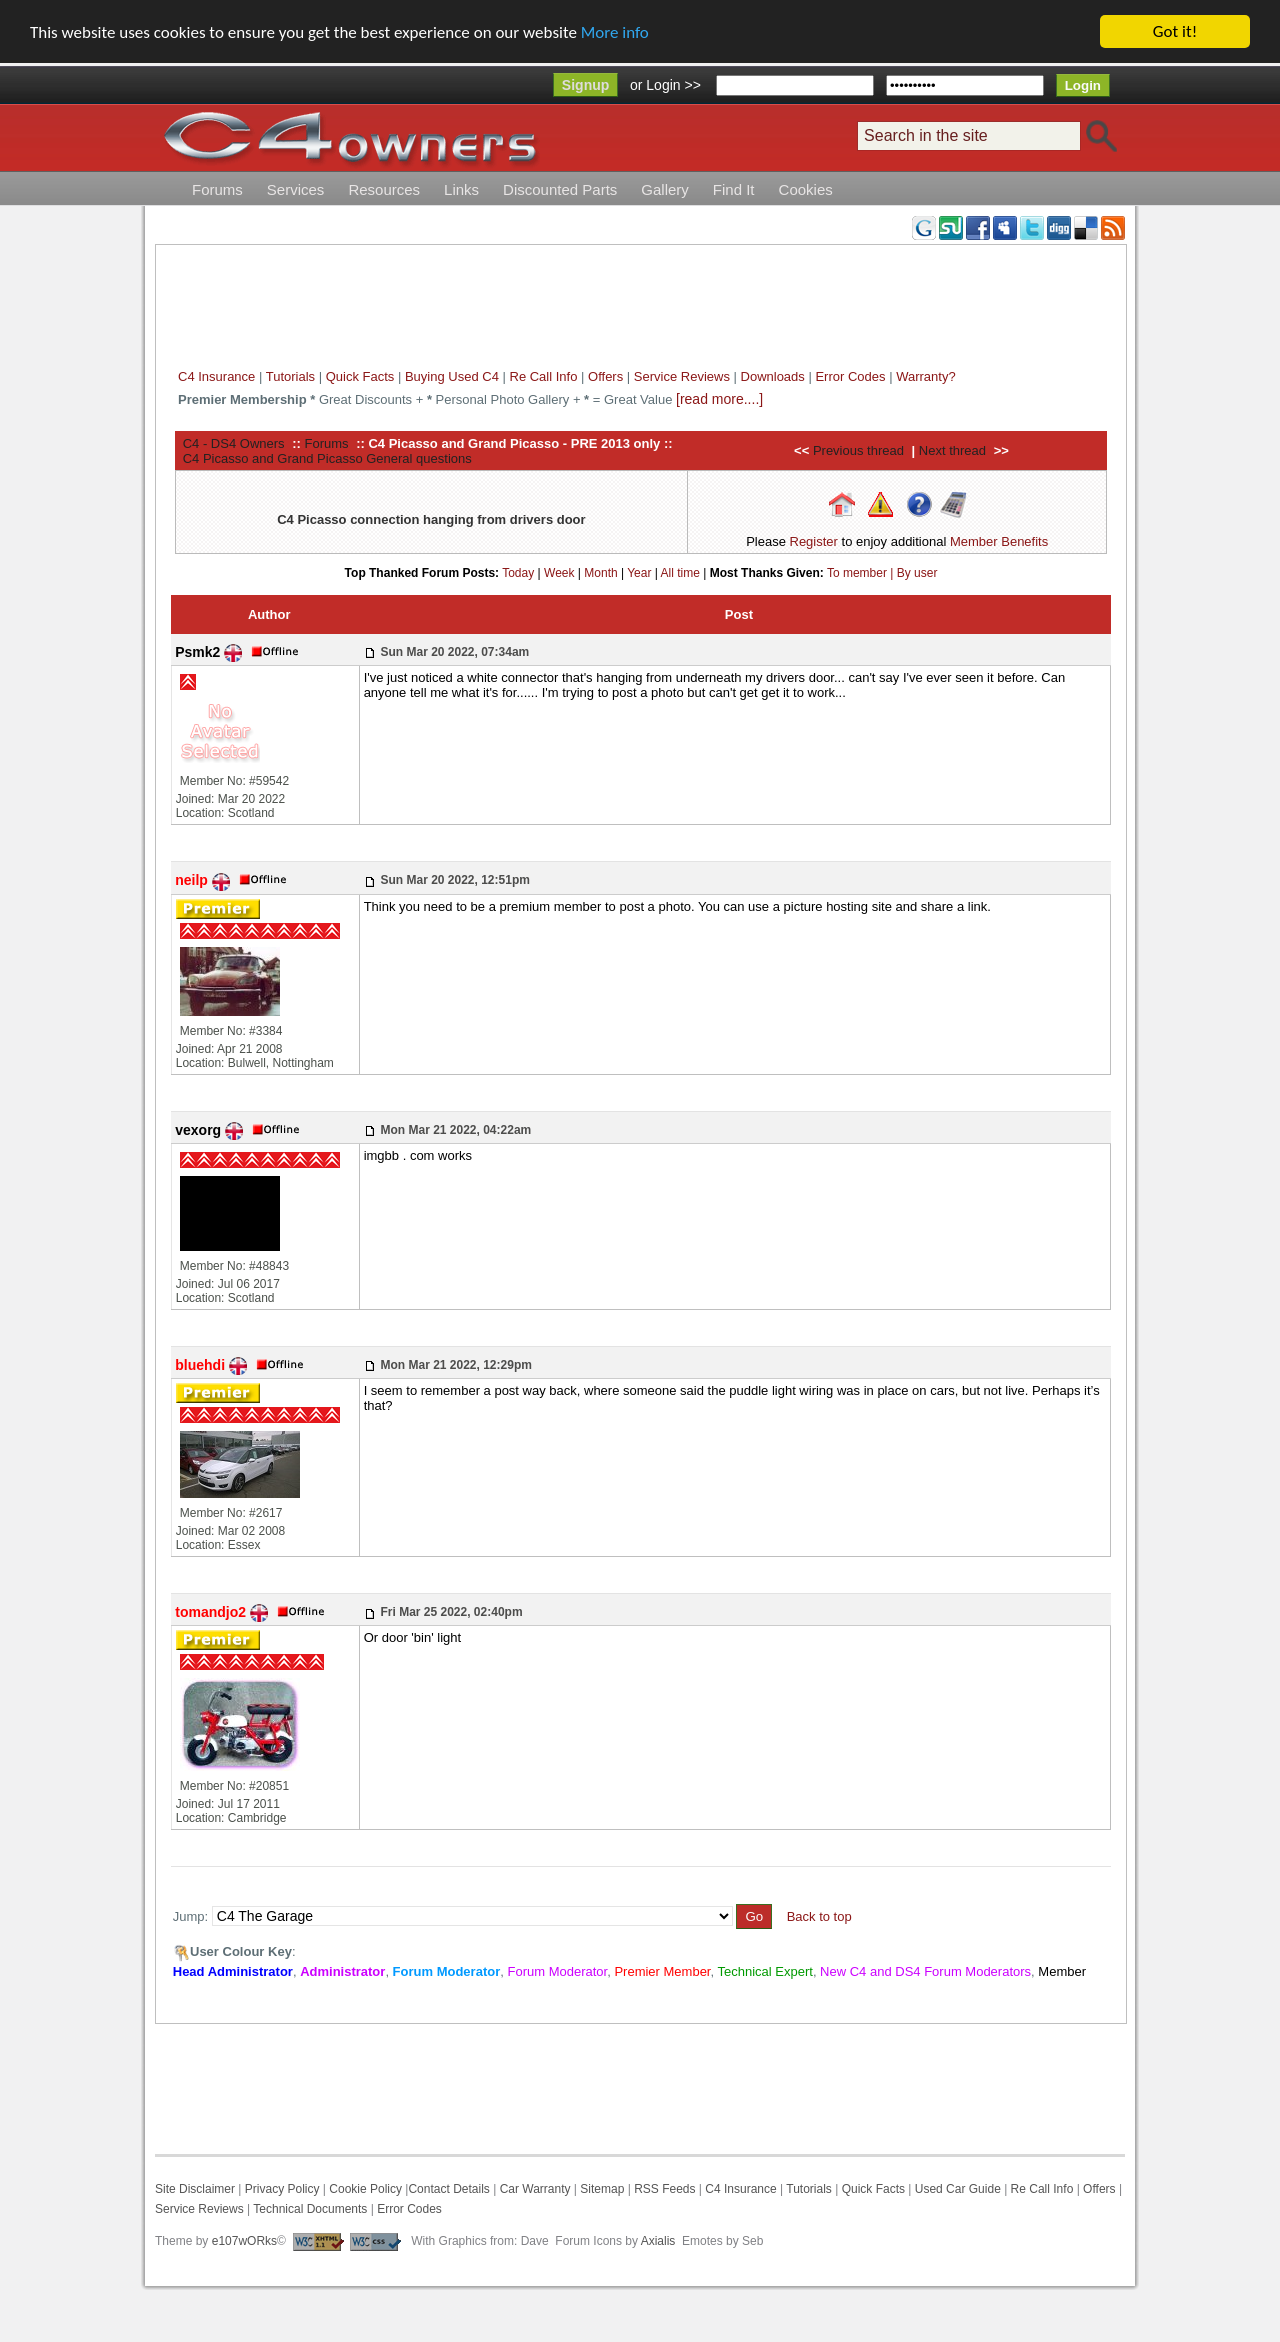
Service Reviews (682, 376)
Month (600, 572)
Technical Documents (310, 2209)
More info (615, 32)
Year (639, 572)
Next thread (952, 450)
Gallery (665, 189)
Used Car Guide (958, 2189)
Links (461, 189)
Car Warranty (535, 2189)
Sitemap (600, 2189)
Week (559, 572)
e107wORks (244, 2241)
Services (296, 189)
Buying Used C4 (452, 376)
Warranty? (925, 376)
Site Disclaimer (195, 2189)
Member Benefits (999, 541)
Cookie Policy (365, 2189)
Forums (217, 189)
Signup (585, 85)
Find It (734, 189)
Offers (605, 376)
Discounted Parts (560, 189)
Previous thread (858, 450)
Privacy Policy (282, 2189)
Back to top (819, 1916)
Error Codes (850, 376)
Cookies (806, 189)
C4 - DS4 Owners (234, 442)
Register (814, 541)
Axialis (658, 2241)
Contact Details (448, 2189)
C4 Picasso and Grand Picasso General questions (327, 457)
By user (917, 572)
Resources (384, 189)
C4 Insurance (216, 376)
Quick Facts (362, 376)
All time (680, 572)
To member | (862, 572)
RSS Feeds (664, 2189)
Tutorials (290, 376)
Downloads (773, 376)
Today (518, 572)
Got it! (1175, 31)
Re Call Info (544, 376)
